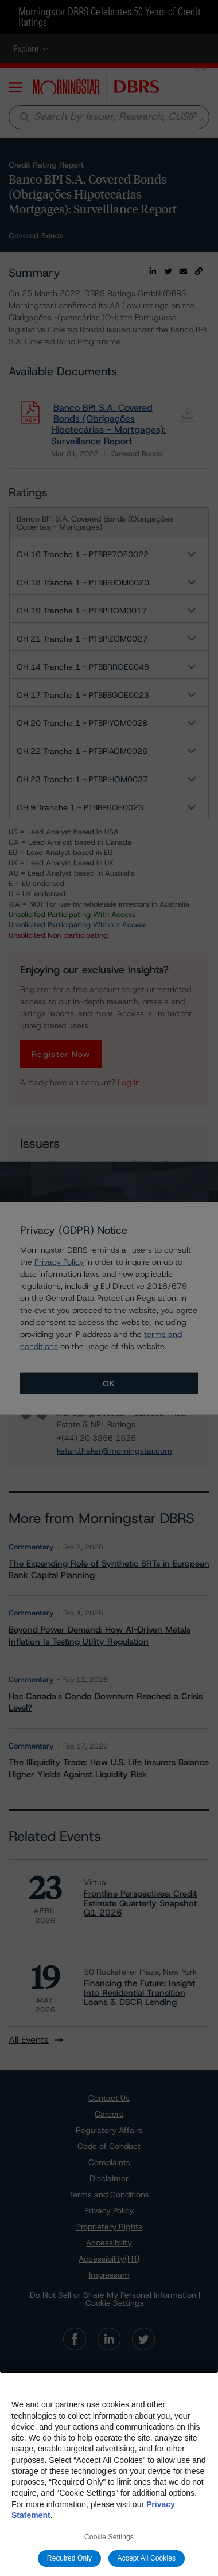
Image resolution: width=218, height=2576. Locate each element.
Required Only (69, 2558)
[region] (109, 2474)
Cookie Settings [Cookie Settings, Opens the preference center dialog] (109, 2537)
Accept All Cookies (147, 2558)
